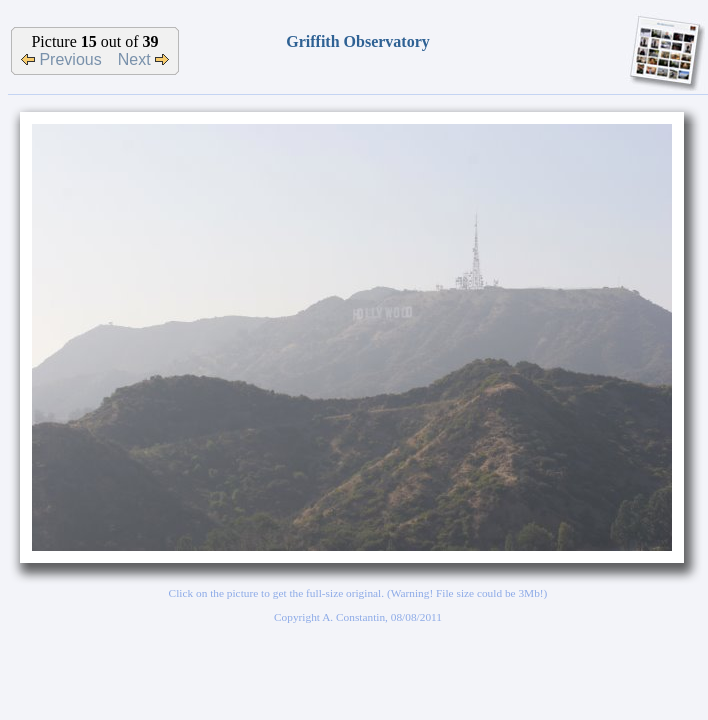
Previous (61, 59)
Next (143, 59)
